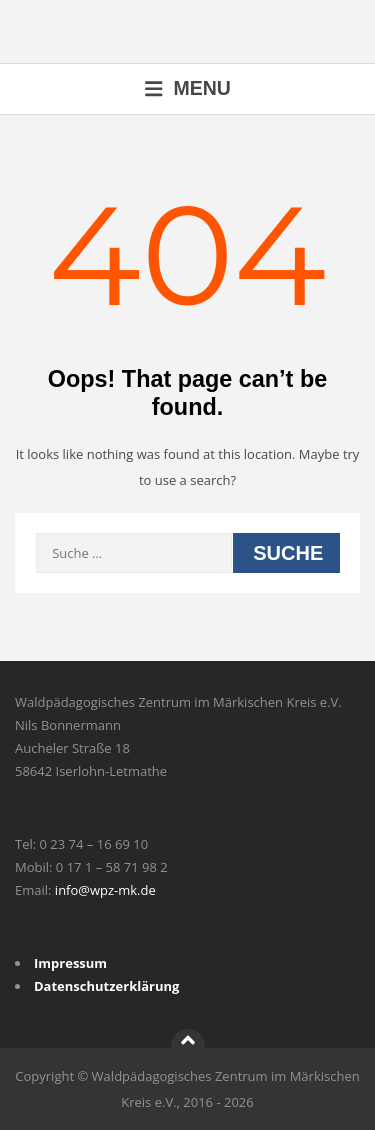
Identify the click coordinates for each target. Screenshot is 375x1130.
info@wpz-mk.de (105, 890)
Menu (187, 88)
